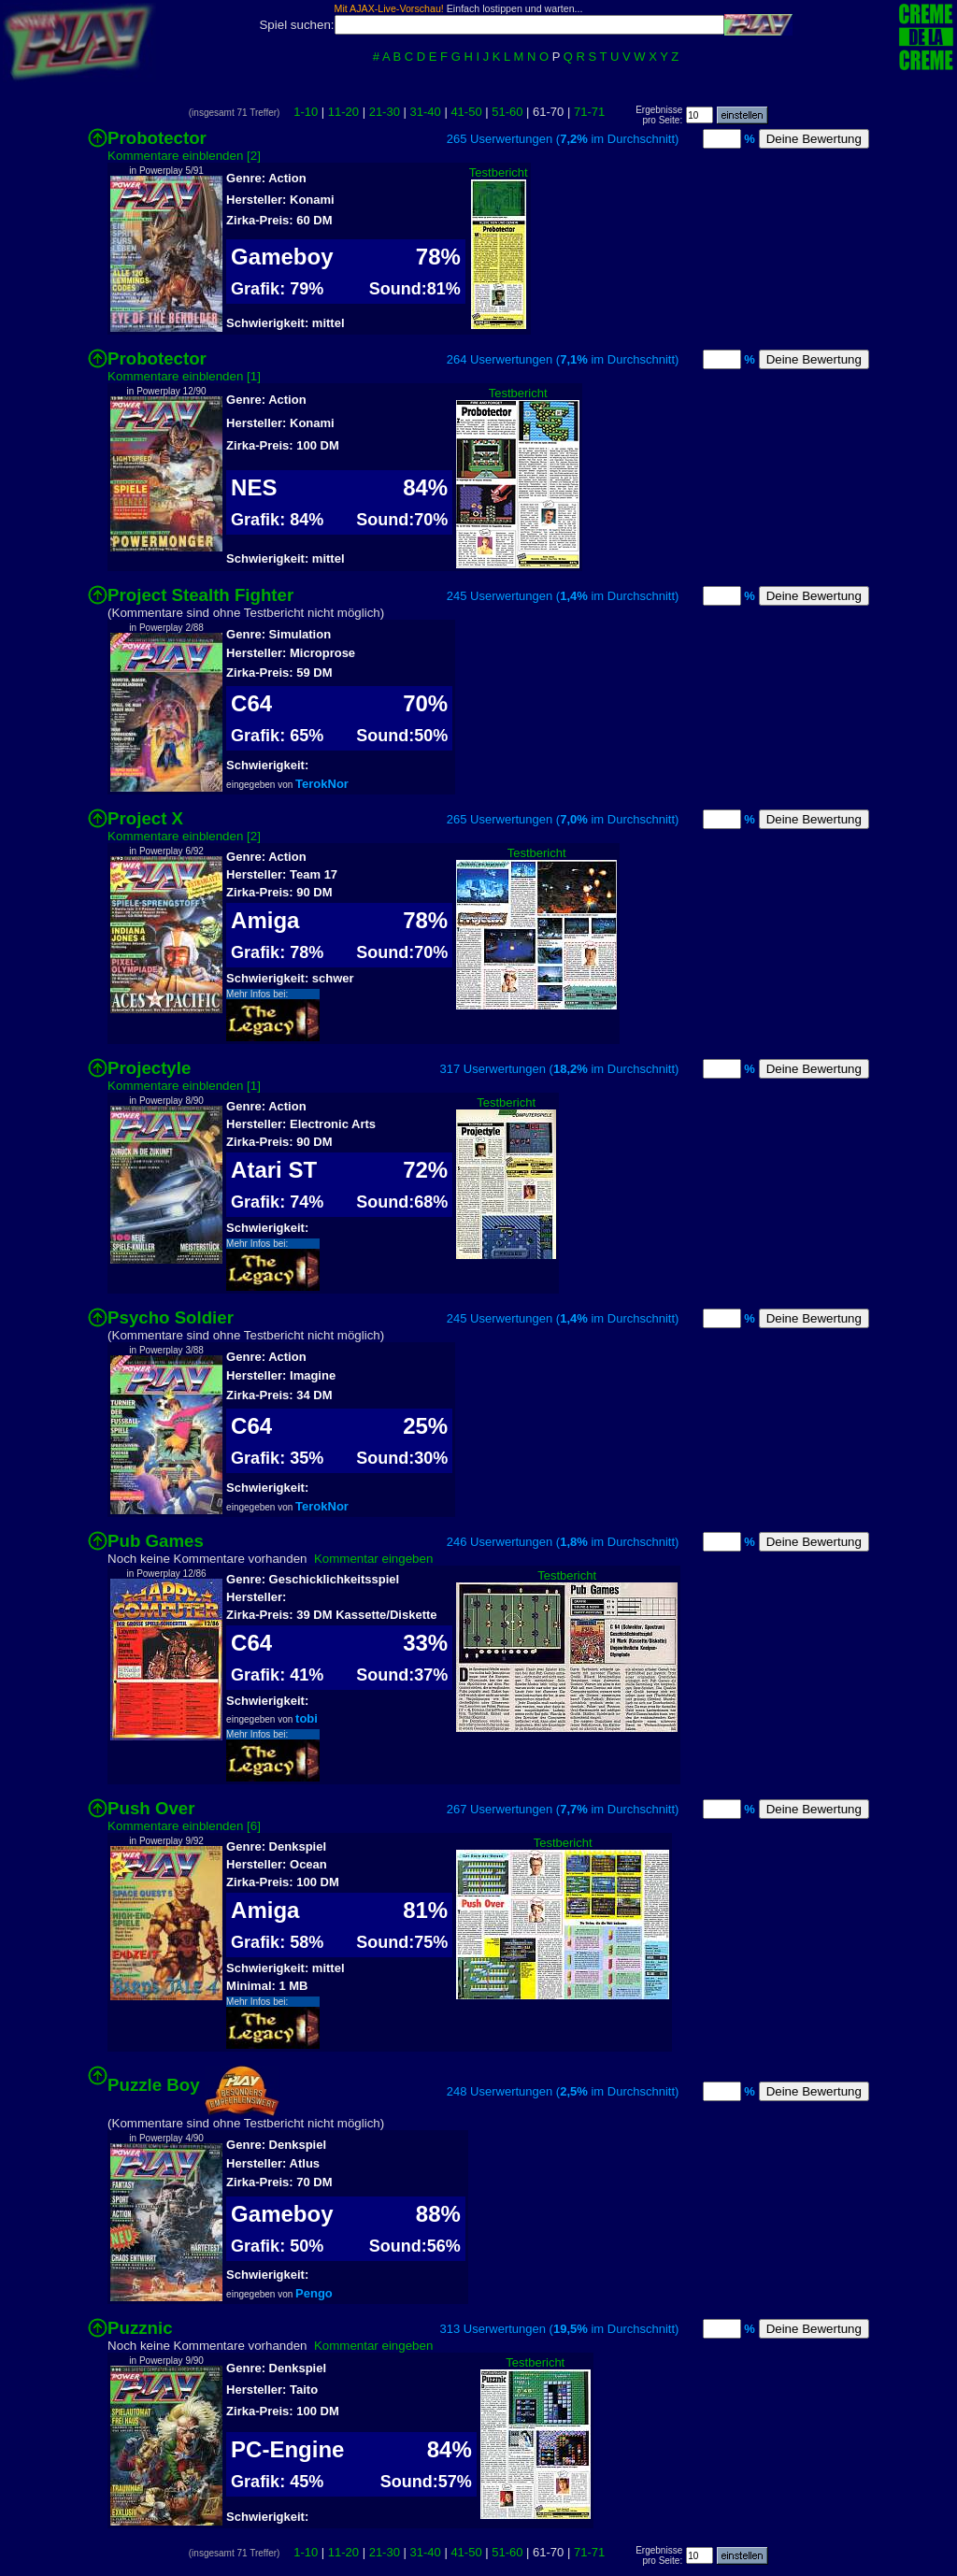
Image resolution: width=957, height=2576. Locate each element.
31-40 (425, 112)
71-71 (589, 112)
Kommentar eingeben (373, 1559)
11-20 (343, 112)
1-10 (305, 112)
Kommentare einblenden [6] (184, 1826)
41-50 (465, 112)
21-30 (384, 112)
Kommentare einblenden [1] (184, 376)
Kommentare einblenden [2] (184, 156)
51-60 (507, 112)
